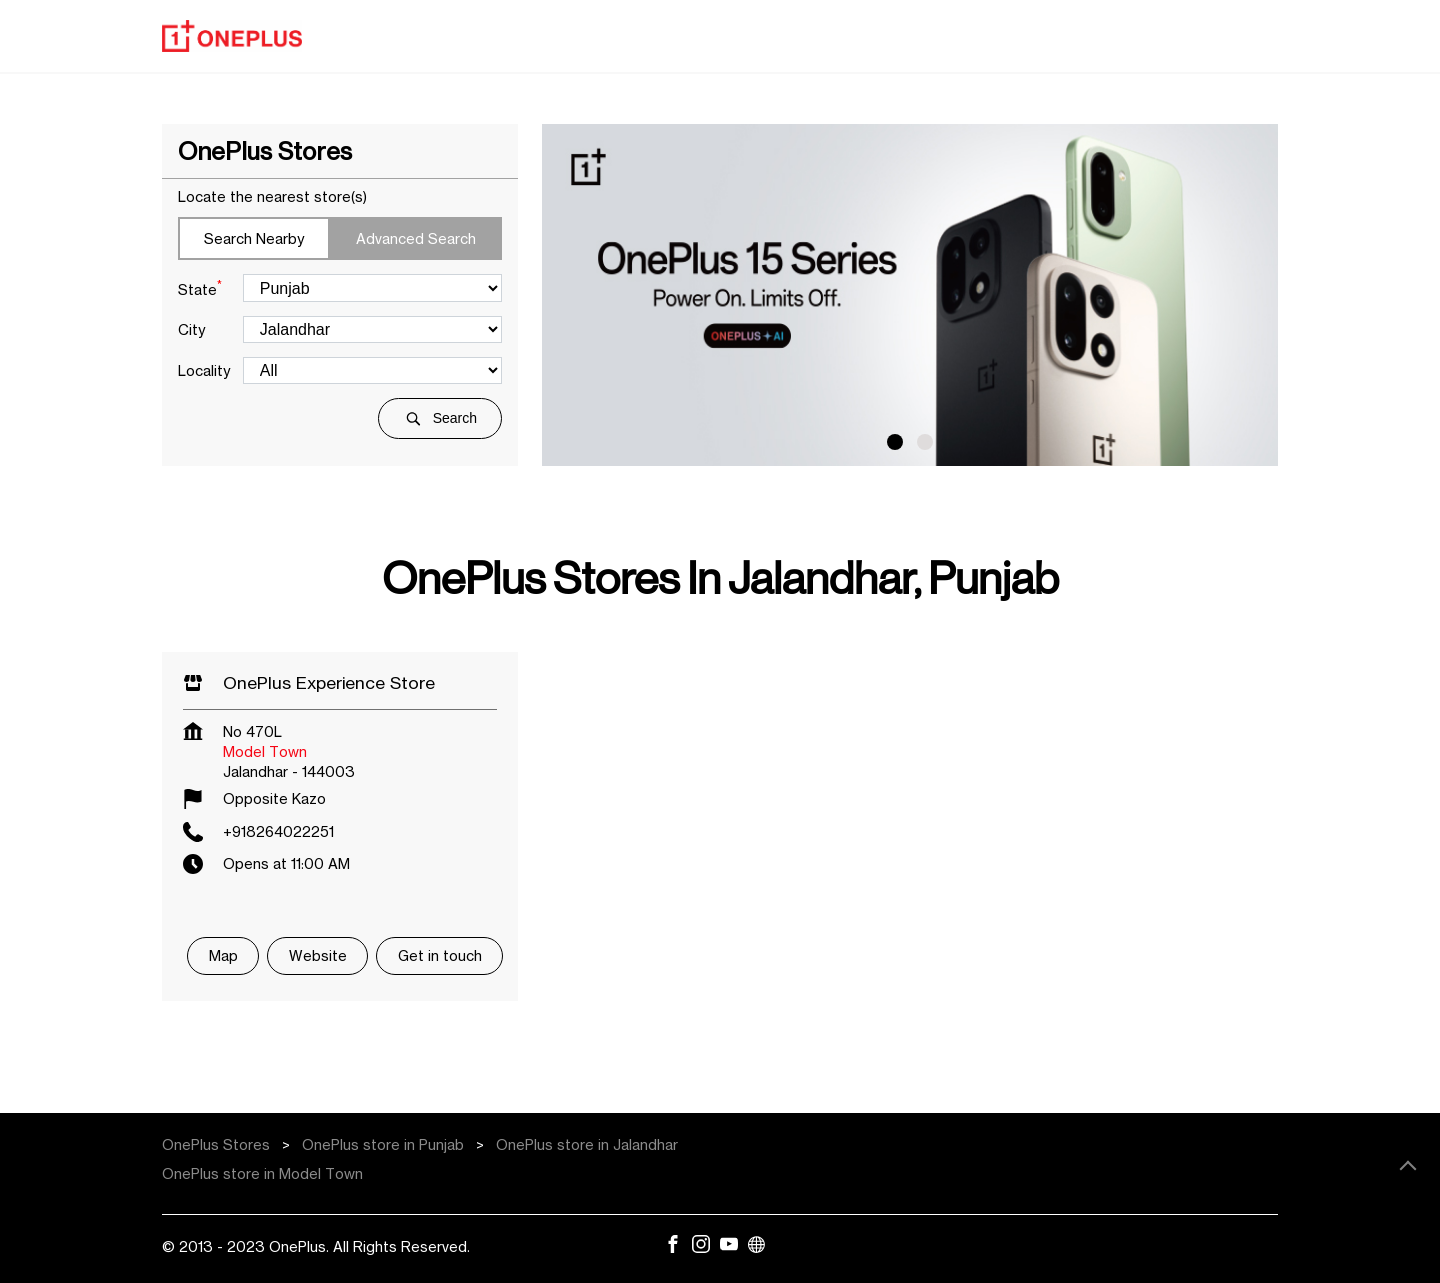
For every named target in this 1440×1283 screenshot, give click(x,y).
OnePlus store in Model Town (262, 1173)
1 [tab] (895, 442)
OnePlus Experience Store (329, 682)
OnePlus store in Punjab (383, 1144)
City (191, 329)
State (200, 288)
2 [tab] (925, 442)
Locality (204, 370)
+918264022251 (278, 831)
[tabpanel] (910, 295)
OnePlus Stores (218, 1144)
